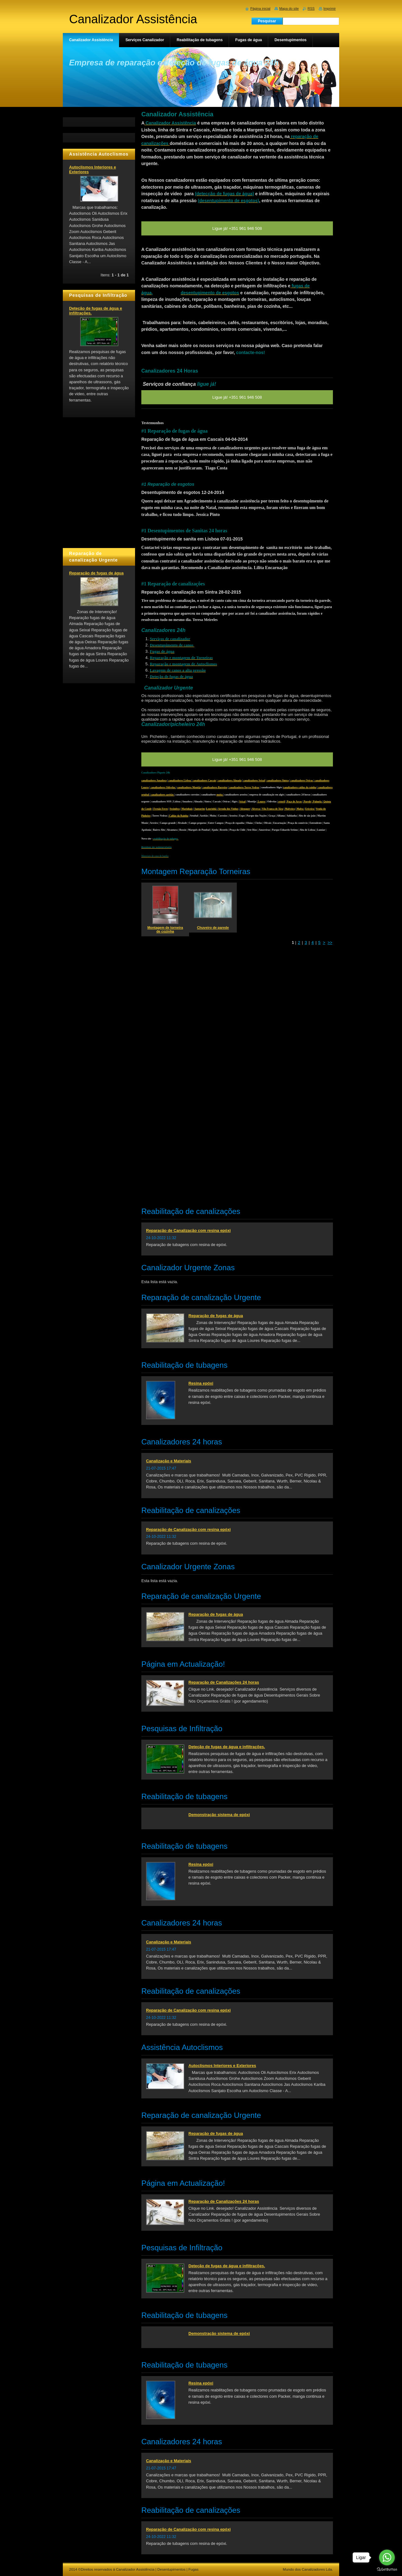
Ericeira (310, 808)
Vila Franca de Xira (272, 808)
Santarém (199, 808)
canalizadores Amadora (154, 780)
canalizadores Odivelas (163, 787)
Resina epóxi (200, 1383)
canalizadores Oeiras (301, 780)
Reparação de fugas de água (215, 1315)
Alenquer (245, 808)
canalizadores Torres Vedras (243, 787)
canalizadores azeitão (162, 794)
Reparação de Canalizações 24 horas (223, 1682)
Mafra (300, 808)
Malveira (289, 808)
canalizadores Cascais (204, 780)
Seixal (242, 801)
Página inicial (260, 8)
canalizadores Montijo (189, 787)
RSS (310, 8)
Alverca (256, 808)
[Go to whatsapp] (387, 2557)
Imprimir (329, 8)
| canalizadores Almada (229, 780)
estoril (281, 801)
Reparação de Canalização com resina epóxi (188, 1230)
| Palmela (317, 801)
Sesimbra (175, 808)
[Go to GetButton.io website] (387, 2570)
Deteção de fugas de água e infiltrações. (226, 1746)
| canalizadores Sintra (277, 780)
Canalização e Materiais (168, 1461)
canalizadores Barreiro (214, 787)
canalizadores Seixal (254, 780)
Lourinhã (211, 808)
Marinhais (187, 808)
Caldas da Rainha (178, 815)
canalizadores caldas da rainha (299, 787)
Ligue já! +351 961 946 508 (237, 759)
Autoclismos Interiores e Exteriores (222, 2065)
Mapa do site (289, 8)
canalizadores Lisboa (180, 780)
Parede (307, 801)
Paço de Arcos (294, 801)
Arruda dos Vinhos (227, 808)
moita (219, 794)
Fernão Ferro (160, 808)
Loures (261, 801)
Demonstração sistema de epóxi (219, 1814)
